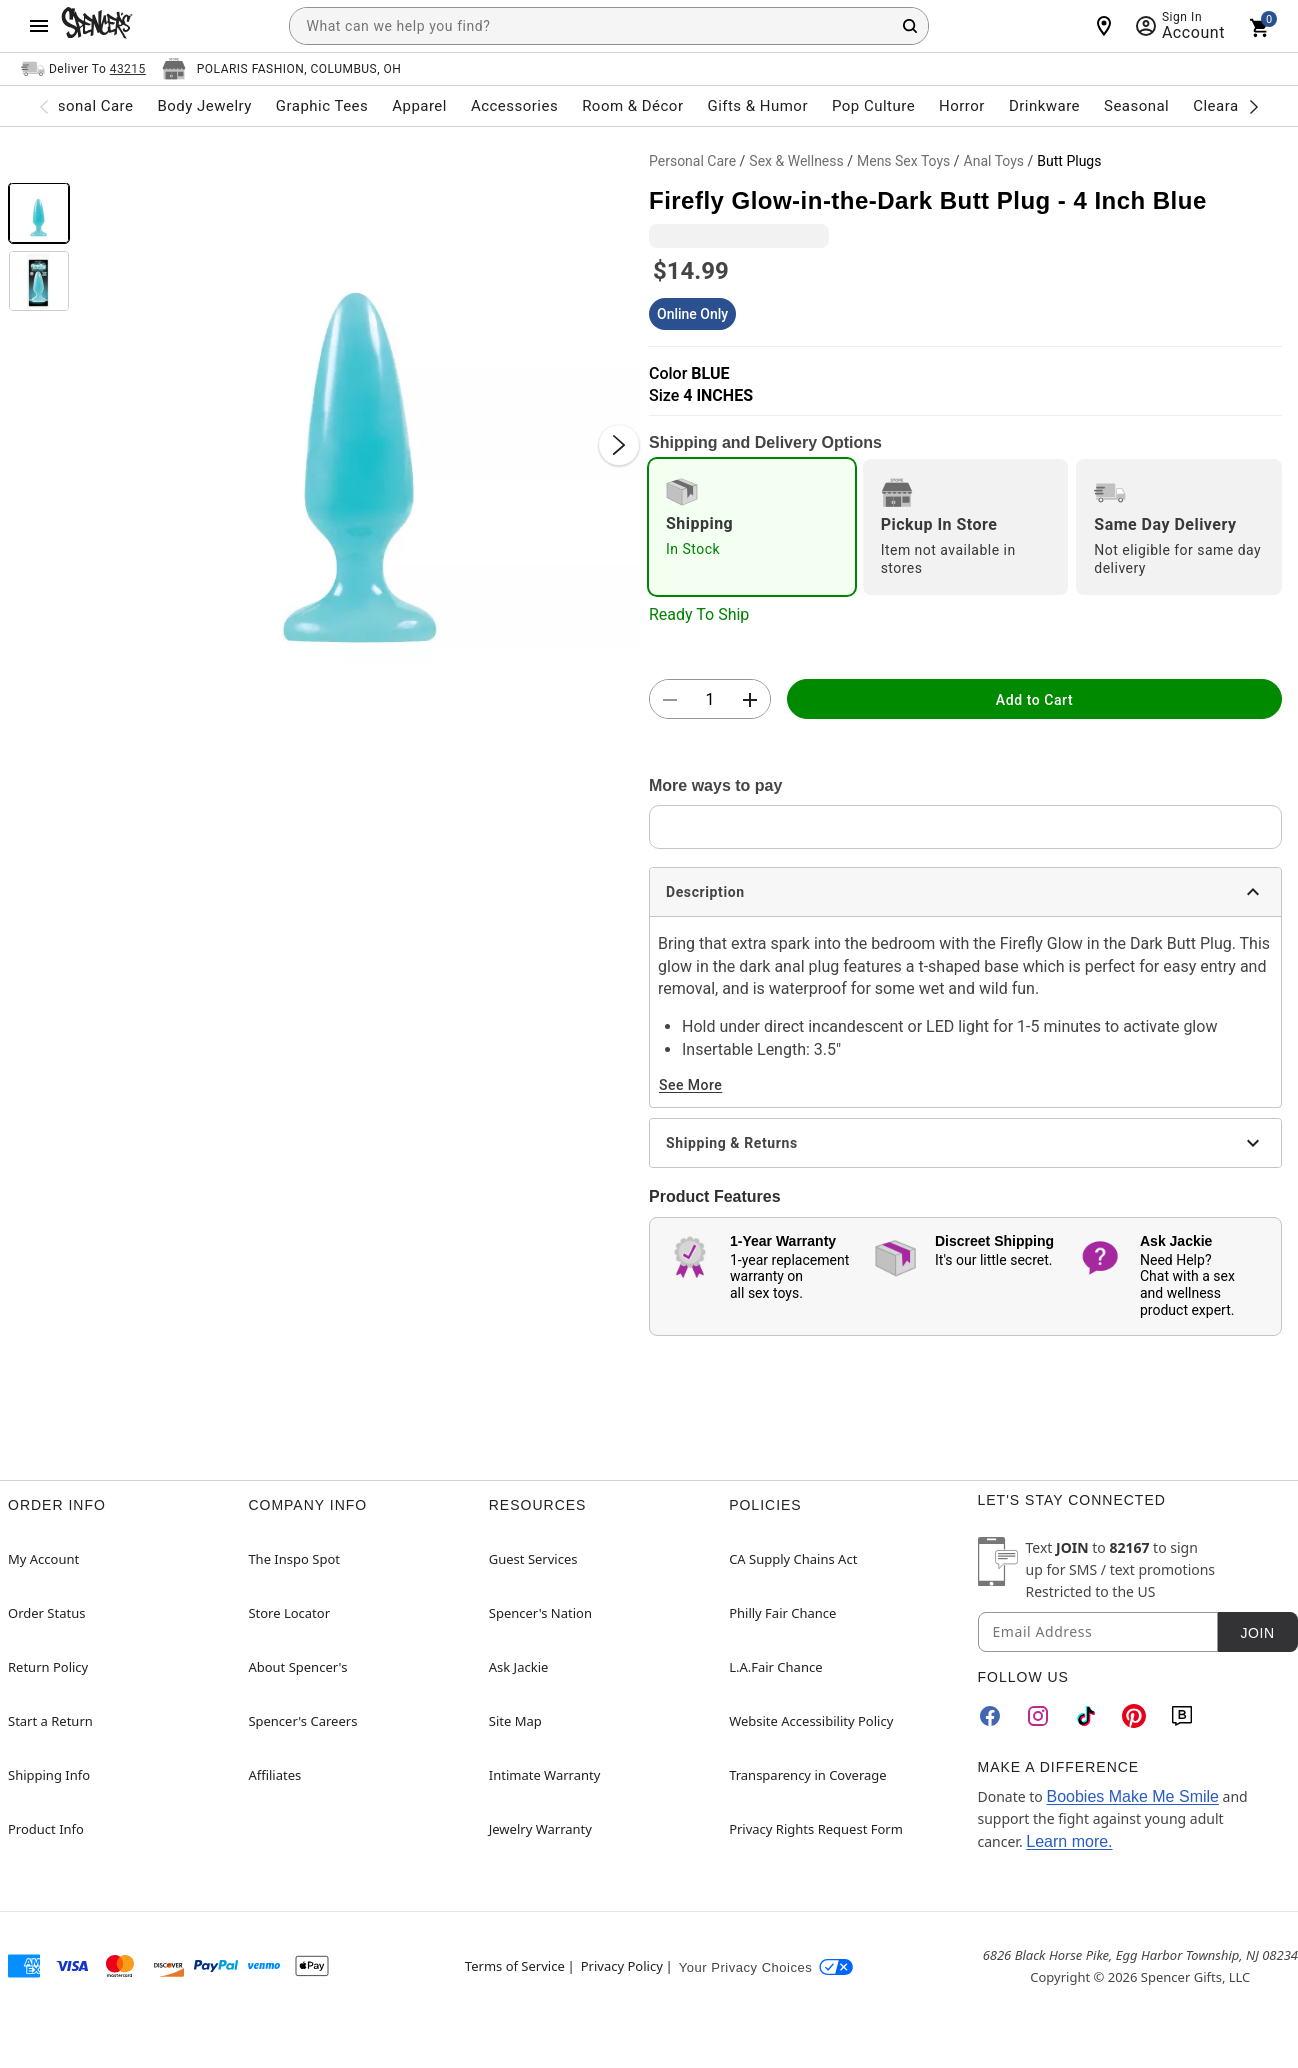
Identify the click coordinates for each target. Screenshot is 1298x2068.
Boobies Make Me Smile (1132, 1796)
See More (690, 1085)
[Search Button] (910, 26)
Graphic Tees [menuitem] (322, 106)
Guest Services (533, 1559)
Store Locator (289, 1613)
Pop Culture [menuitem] (873, 106)
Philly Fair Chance (782, 1613)
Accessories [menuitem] (514, 106)
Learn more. (1069, 1841)
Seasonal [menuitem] (1136, 106)
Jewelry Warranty (540, 1829)
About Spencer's (297, 1667)
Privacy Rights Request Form (816, 1829)
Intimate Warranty (545, 1775)
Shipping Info (49, 1775)
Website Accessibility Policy (811, 1721)
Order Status (46, 1613)
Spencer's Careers (302, 1721)
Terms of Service (515, 1966)
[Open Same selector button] (83, 69)
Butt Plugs (1069, 161)
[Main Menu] (39, 26)
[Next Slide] (619, 445)
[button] (359, 424)
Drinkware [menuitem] (1044, 106)
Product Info (46, 1829)
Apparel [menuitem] (419, 106)
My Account (43, 1559)
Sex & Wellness (796, 161)
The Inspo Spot (294, 1559)
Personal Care (692, 161)
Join (1257, 1633)
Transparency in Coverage (808, 1775)
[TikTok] (1086, 1716)
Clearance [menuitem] (1228, 106)
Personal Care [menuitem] (84, 106)
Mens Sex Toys (903, 161)
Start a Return (50, 1721)
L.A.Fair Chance (775, 1667)
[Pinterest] (1134, 1716)
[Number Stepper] (710, 700)
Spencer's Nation (540, 1613)
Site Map (515, 1721)
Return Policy (48, 1667)
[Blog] (1182, 1716)
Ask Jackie (519, 1667)
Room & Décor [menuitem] (632, 106)
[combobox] (609, 26)
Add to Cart (1034, 700)
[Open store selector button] (282, 69)
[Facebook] (990, 1716)
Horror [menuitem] (962, 106)
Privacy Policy (622, 1966)
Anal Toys (994, 161)
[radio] (752, 527)
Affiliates (274, 1775)
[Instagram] (1038, 1716)
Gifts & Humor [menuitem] (757, 106)
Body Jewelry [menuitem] (204, 106)
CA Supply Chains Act (793, 1559)
